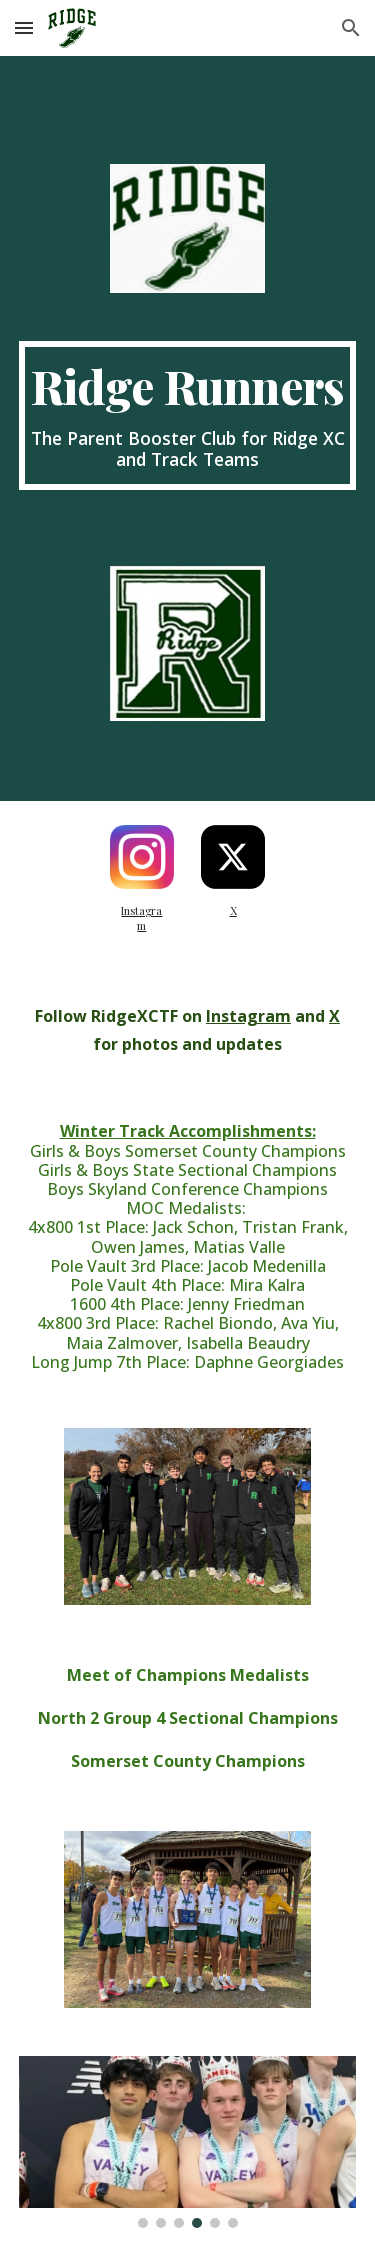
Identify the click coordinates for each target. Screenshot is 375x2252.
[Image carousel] (188, 2142)
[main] (188, 415)
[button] (24, 27)
